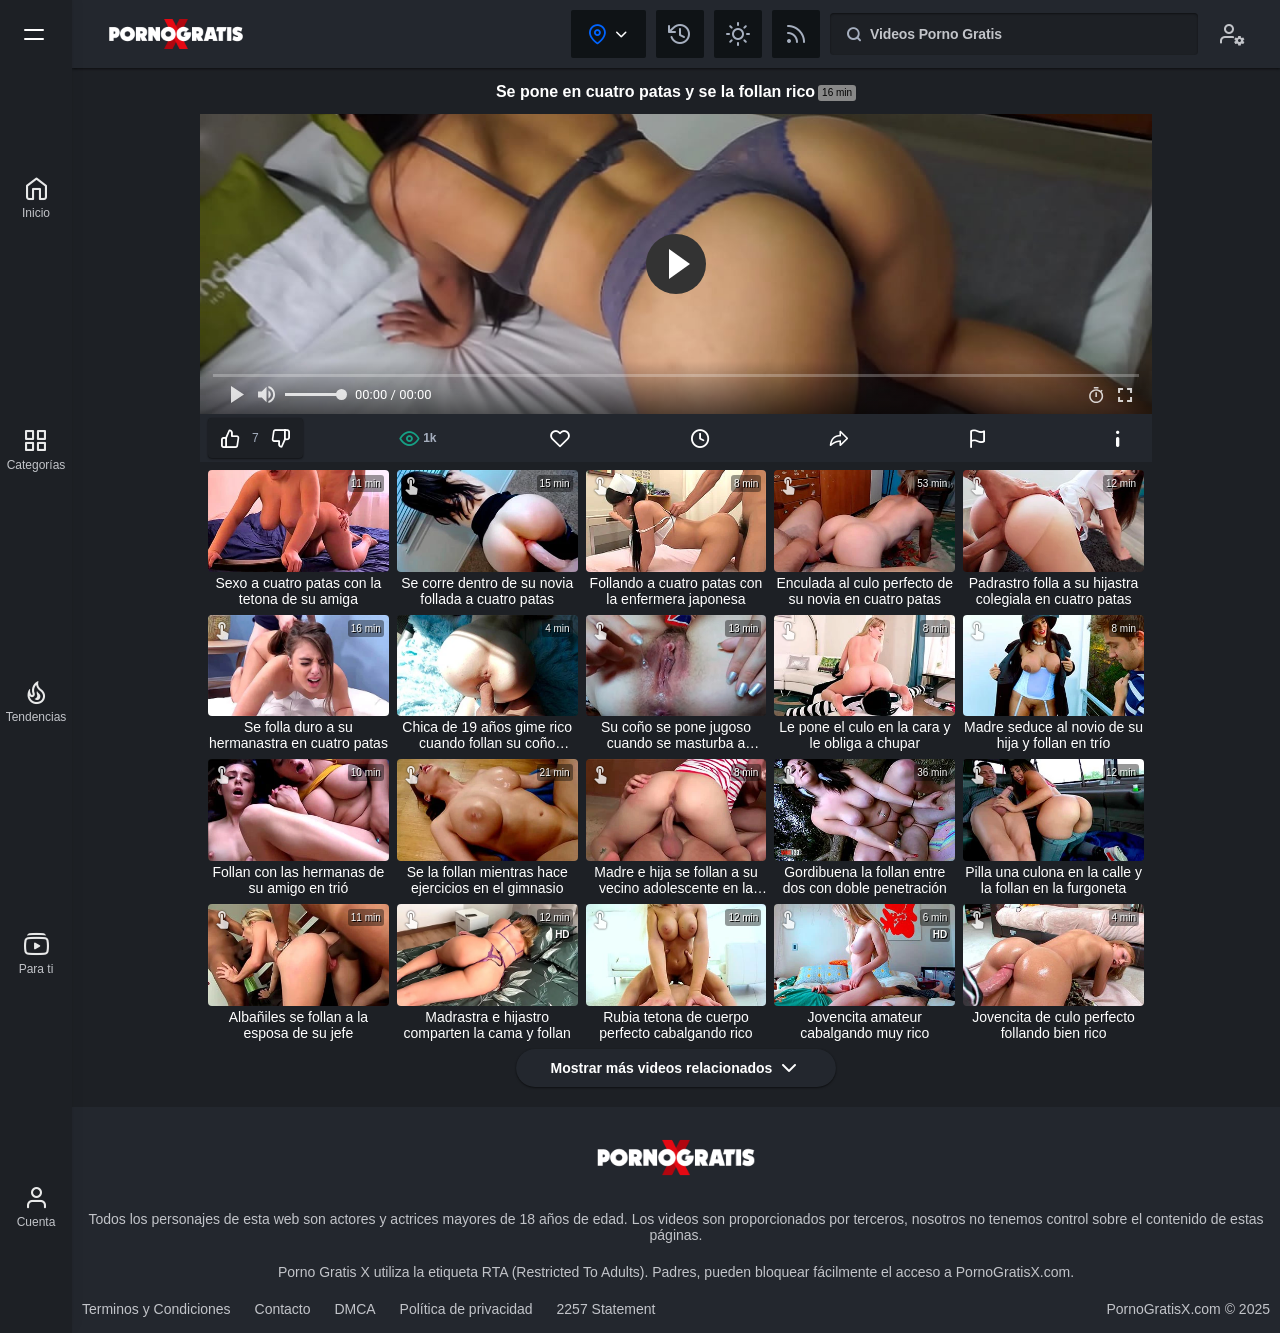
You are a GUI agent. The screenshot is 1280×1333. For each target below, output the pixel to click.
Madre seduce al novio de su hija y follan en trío (1053, 735)
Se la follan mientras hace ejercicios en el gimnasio (487, 880)
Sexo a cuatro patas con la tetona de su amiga (299, 591)
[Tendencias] (36, 702)
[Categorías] (36, 450)
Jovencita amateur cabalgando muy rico (864, 1025)
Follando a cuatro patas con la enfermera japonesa (676, 591)
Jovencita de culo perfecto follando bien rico (1053, 1025)
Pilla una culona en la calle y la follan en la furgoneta (1053, 880)
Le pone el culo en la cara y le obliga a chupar (864, 735)
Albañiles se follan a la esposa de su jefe (298, 1025)
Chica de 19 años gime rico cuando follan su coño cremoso (487, 735)
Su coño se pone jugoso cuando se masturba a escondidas (676, 735)
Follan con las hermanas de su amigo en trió (298, 880)
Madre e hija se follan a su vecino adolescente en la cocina (675, 880)
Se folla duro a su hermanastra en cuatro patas (298, 735)
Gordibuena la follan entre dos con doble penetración (865, 880)
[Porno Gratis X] (36, 198)
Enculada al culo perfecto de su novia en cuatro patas (864, 591)
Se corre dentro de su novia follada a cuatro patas (487, 591)
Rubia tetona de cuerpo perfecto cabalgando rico (675, 1025)
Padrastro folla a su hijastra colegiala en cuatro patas (1054, 591)
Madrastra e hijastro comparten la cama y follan (487, 1025)
